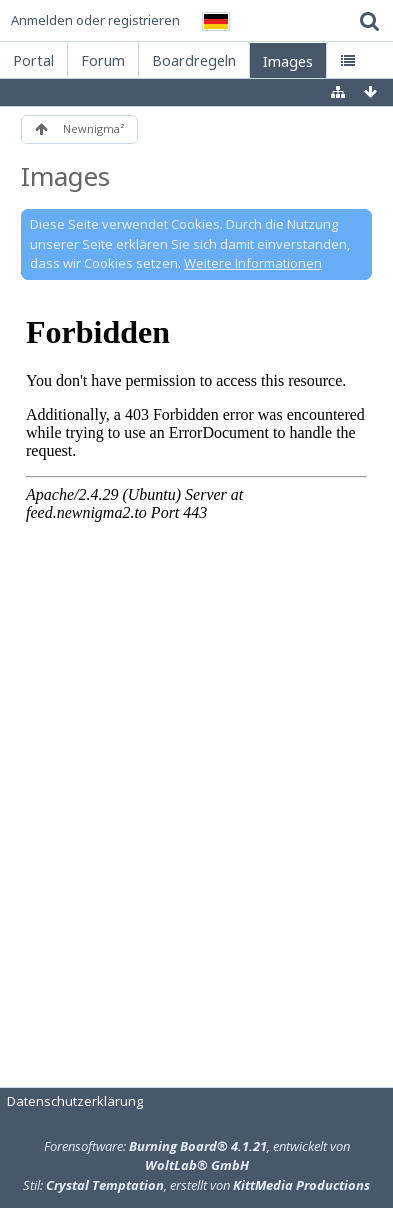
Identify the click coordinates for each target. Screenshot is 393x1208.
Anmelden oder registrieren (95, 20)
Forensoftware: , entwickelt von (197, 1156)
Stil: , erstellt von (196, 1185)
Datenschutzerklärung (75, 1101)
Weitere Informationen (253, 263)
